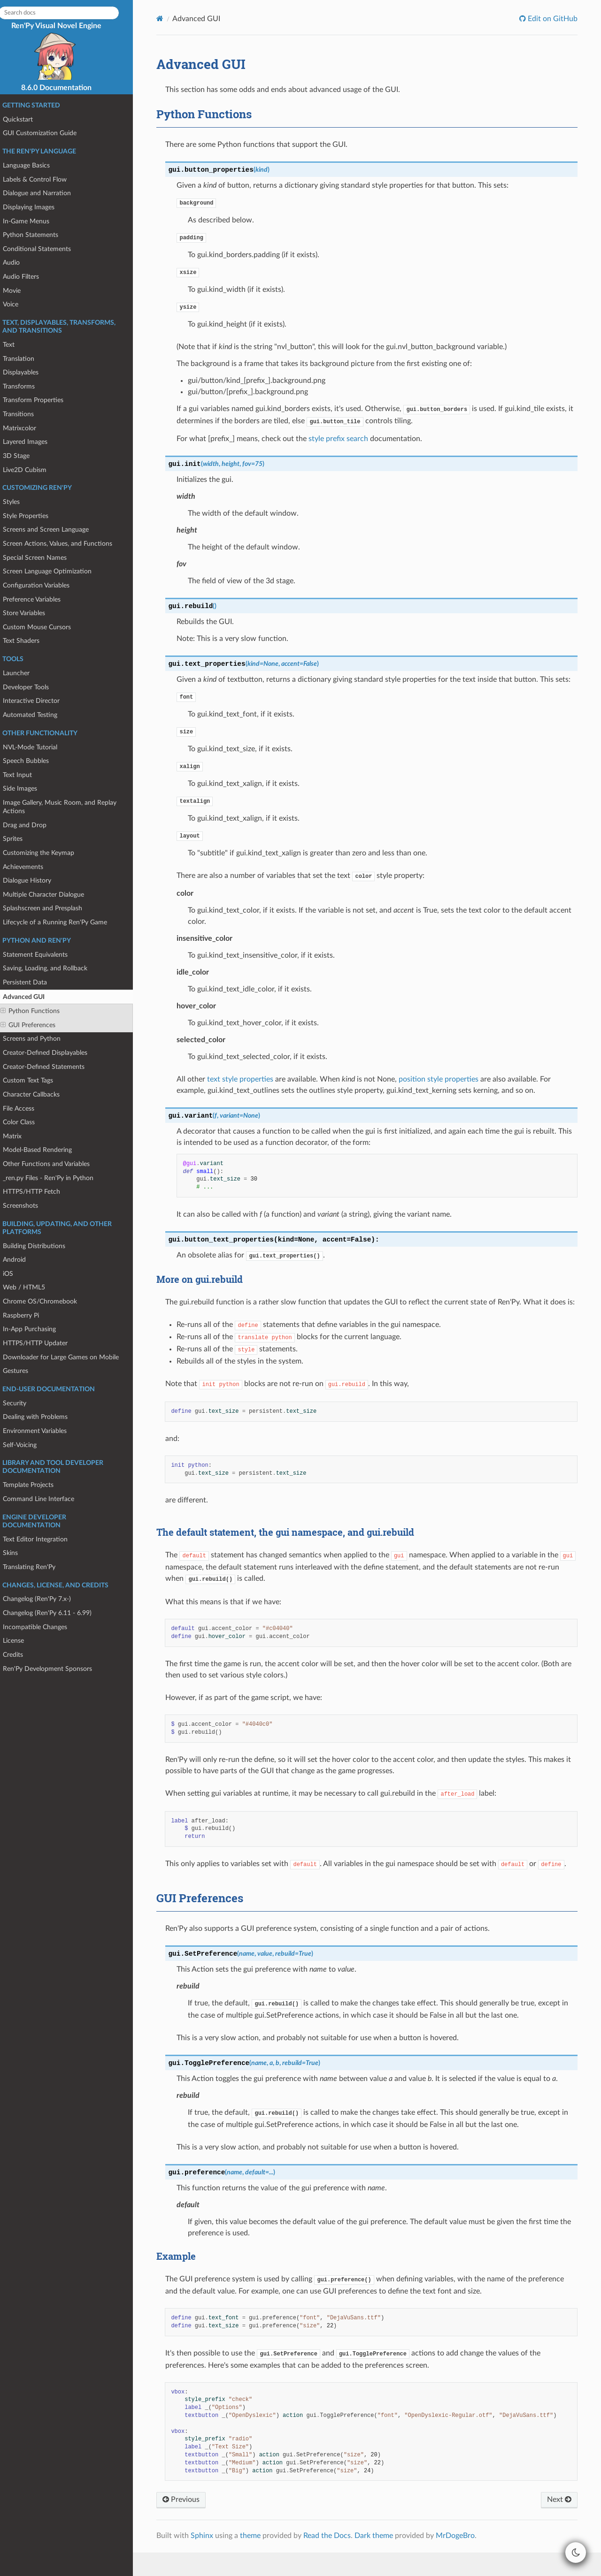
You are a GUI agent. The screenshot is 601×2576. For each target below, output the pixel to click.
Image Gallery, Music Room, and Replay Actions (67, 807)
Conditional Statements (45, 248)
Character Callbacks (39, 1094)
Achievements (31, 866)
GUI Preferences (35, 1025)
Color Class (27, 1122)
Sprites (21, 838)
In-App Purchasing (37, 1329)
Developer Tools (34, 687)
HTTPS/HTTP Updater (43, 1343)
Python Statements (38, 234)
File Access (26, 1108)
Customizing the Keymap (46, 852)
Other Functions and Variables (54, 1163)
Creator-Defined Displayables (53, 1052)
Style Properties (33, 515)
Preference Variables (40, 599)
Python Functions (38, 1011)
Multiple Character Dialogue (51, 894)
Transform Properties (41, 400)
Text (17, 344)
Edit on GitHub (551, 19)
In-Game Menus (34, 221)
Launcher (24, 673)
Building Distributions (42, 1246)
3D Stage (24, 455)
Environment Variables (43, 1430)
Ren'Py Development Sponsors (55, 1668)
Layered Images (33, 441)
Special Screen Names (43, 557)
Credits (21, 1654)
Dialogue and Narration (45, 193)
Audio (19, 262)
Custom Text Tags (36, 1080)
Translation (26, 358)
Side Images (28, 788)
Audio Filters (29, 276)
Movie (20, 290)
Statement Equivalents (43, 954)
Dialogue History (35, 880)
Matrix (20, 1136)
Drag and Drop (32, 825)
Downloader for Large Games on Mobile (69, 1357)
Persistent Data (33, 982)
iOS (16, 1273)
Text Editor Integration (43, 1539)
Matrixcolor (27, 428)
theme (259, 2559)
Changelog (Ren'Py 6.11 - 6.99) (55, 1612)
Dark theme (382, 2559)
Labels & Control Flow (43, 179)
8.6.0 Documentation (64, 87)
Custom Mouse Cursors (45, 627)
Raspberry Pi (29, 1315)
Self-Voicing (28, 1444)
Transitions (26, 414)
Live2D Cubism (32, 469)
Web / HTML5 (32, 1287)
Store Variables (32, 613)
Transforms (27, 386)
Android (22, 1259)
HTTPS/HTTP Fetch (39, 1191)
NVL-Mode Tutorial (38, 747)
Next (558, 2523)
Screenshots (28, 1205)
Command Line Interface (46, 1498)
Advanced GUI (28, 997)
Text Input (25, 774)
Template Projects (36, 1484)
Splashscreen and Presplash (50, 908)
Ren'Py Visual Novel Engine (64, 51)
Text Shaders (29, 640)
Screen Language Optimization (55, 571)
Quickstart (26, 119)
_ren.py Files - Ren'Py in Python (56, 1177)
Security (22, 1403)
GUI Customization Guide (48, 133)
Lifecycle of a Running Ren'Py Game (63, 922)
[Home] (168, 19)
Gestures (23, 1370)
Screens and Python (40, 1038)
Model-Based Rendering (45, 1149)
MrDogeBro (464, 2559)
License (21, 1640)
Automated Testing (38, 714)
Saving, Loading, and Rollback (53, 968)
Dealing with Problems (43, 1416)
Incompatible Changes (43, 1627)
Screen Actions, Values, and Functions (65, 543)
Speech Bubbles (34, 760)
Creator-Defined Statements (51, 1066)
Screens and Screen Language (54, 529)
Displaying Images (36, 207)
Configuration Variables (44, 585)
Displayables (28, 372)
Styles (19, 501)
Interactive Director (39, 700)
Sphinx (211, 2559)
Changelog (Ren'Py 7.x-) (45, 1598)
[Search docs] (66, 13)
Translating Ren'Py (37, 1566)
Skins (18, 1552)
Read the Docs (336, 2559)
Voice (18, 304)
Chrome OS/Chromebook (48, 1301)
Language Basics (34, 165)
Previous (189, 2523)
